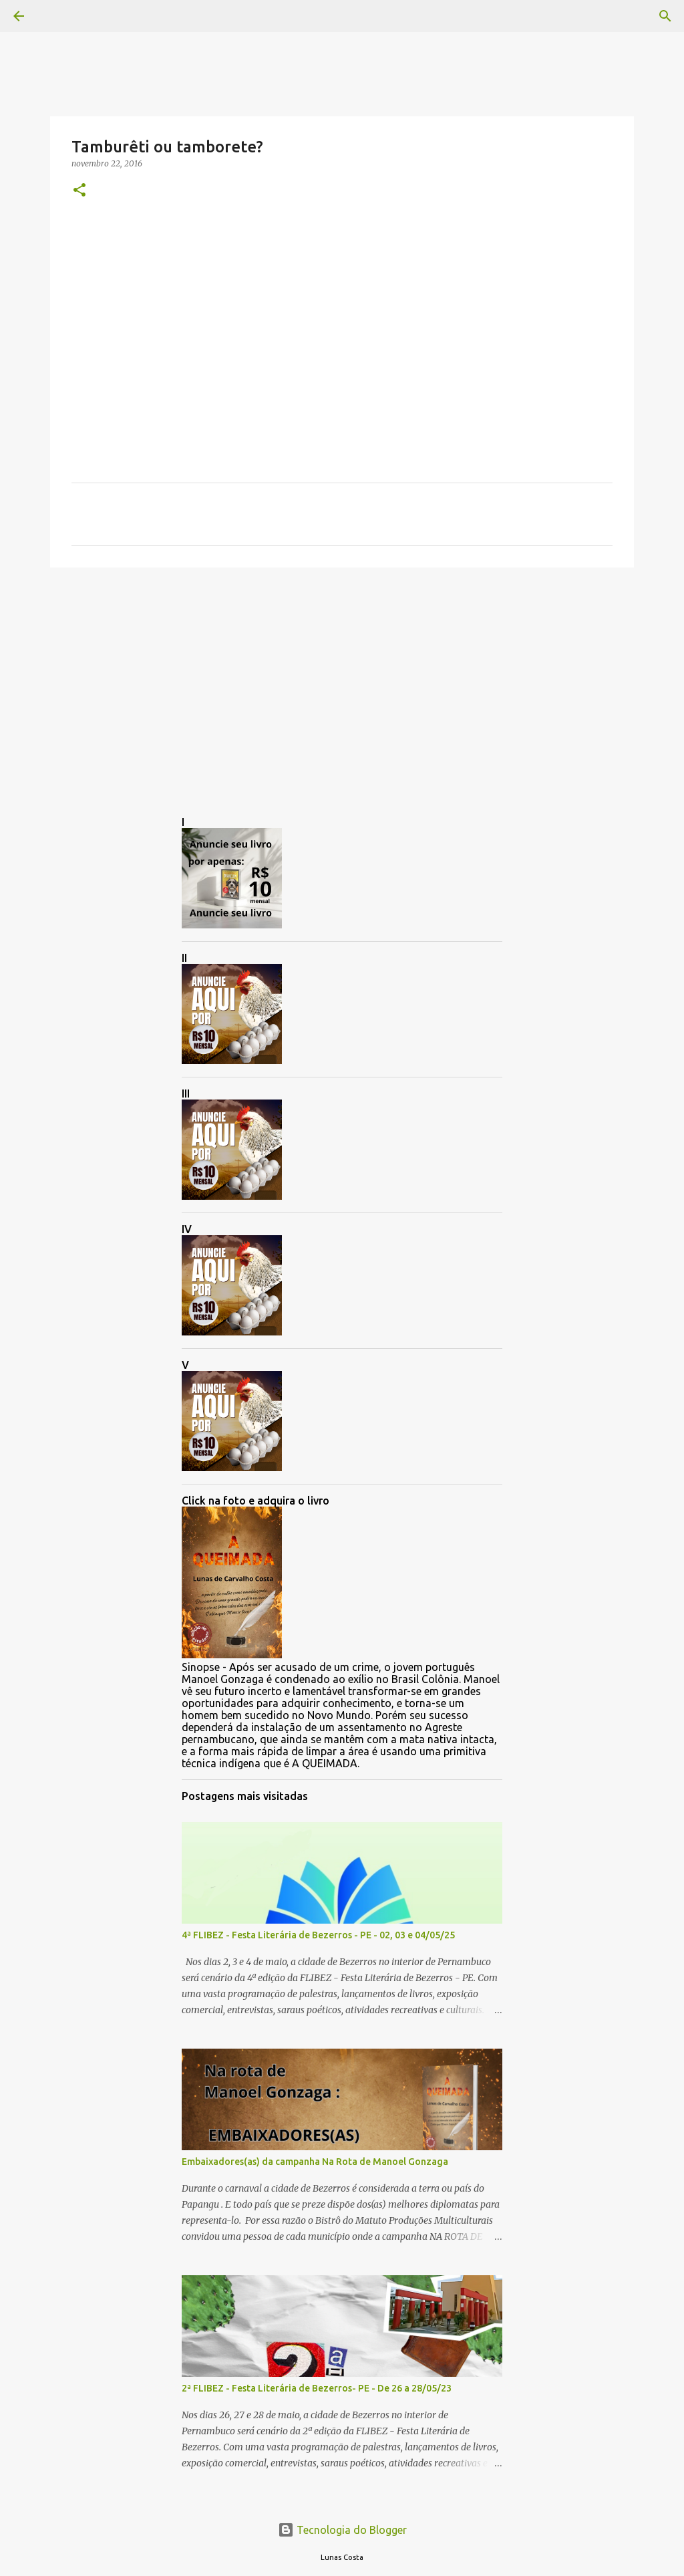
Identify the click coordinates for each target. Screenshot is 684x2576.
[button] (79, 191)
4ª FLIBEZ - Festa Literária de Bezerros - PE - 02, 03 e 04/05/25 (318, 1935)
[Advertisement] (342, 681)
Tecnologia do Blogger (342, 2530)
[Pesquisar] (56, 16)
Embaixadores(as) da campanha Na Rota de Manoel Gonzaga (315, 2161)
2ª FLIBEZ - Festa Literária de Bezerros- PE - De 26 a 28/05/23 (317, 2388)
